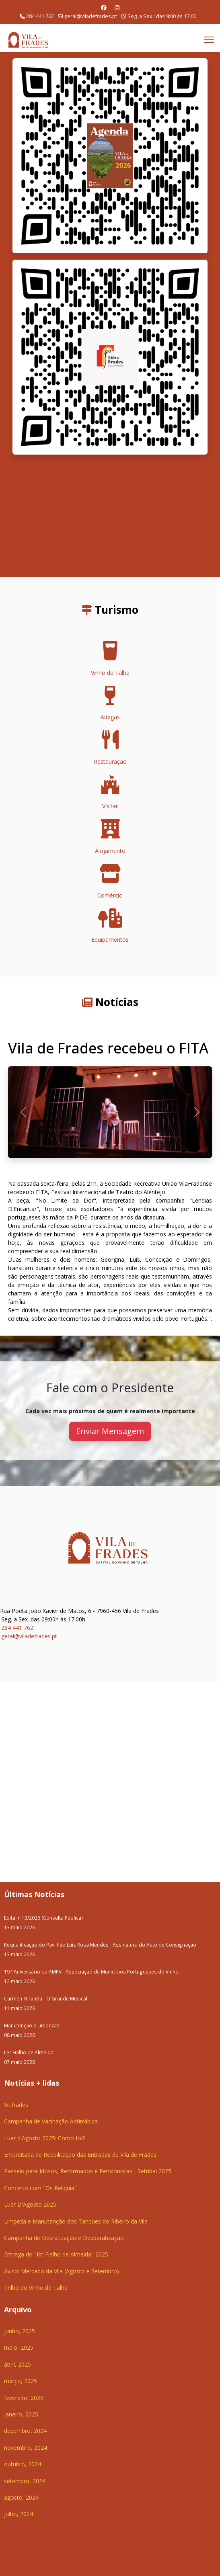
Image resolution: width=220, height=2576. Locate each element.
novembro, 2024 (25, 2447)
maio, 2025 (18, 2347)
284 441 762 (40, 16)
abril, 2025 (17, 2364)
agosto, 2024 (21, 2497)
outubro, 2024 (22, 2464)
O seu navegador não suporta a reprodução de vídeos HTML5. (110, 516)
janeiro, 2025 (21, 2414)
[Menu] (209, 40)
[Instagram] (117, 7)
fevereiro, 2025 (23, 2398)
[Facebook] (104, 7)
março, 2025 (20, 2381)
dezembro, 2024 (25, 2431)
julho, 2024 (18, 2514)
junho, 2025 (19, 2331)
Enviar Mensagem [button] (110, 1431)
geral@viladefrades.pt (90, 16)
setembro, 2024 (24, 2481)
